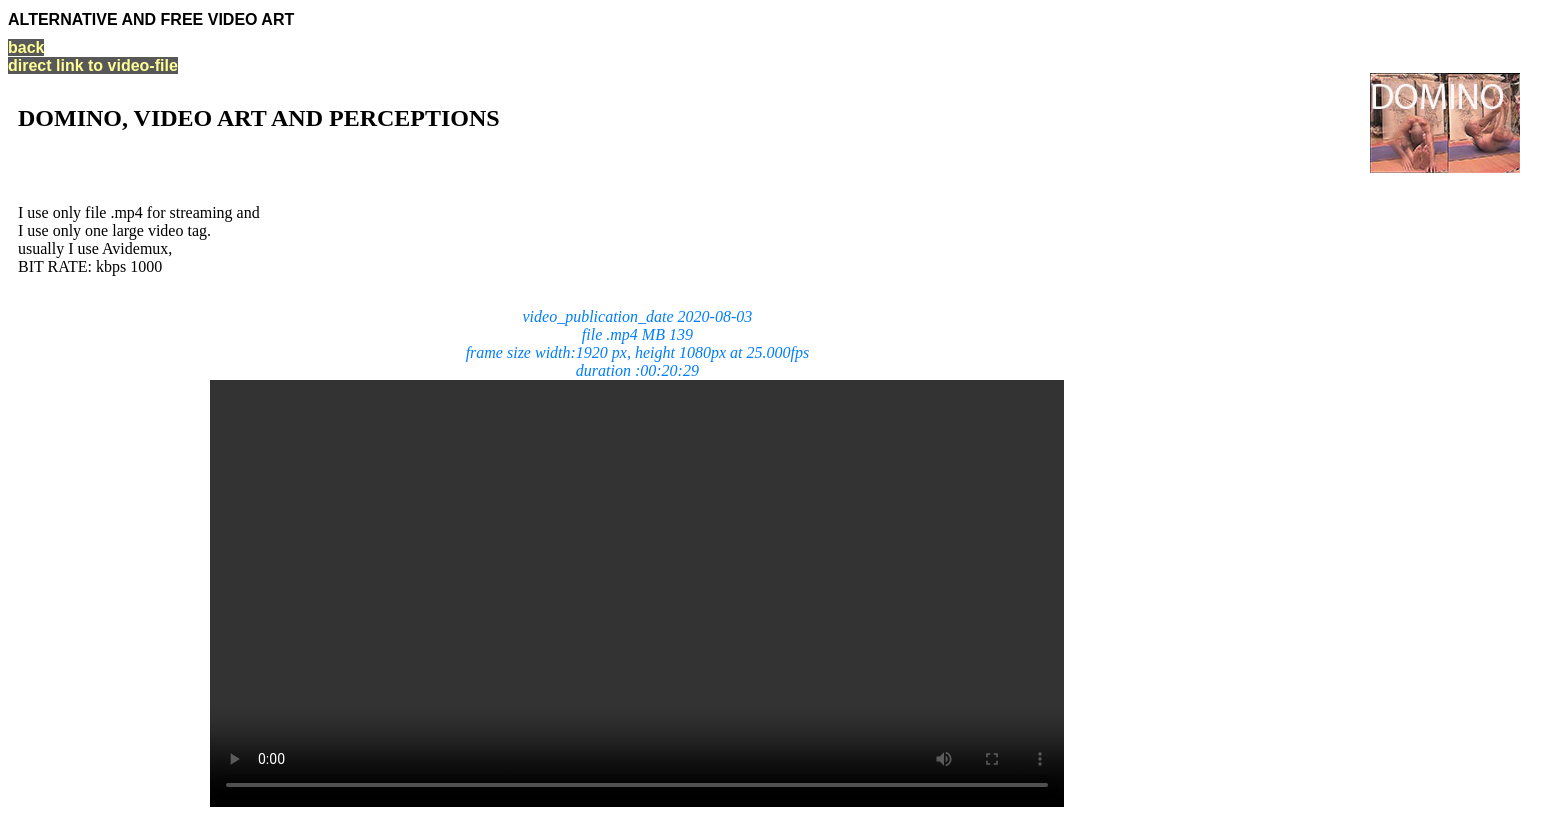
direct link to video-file (93, 65)
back (26, 47)
